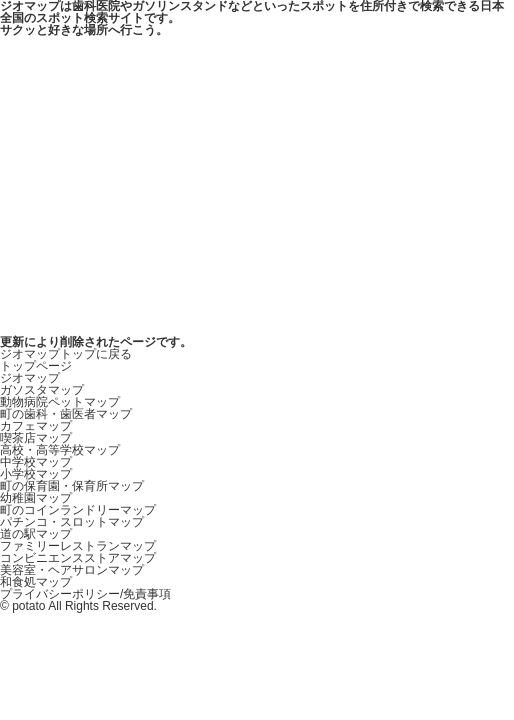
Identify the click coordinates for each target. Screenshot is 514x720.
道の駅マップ (36, 534)
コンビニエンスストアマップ (78, 558)
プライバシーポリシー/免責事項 (85, 594)
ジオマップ (30, 378)
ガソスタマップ (42, 390)
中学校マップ (36, 462)
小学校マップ (36, 474)
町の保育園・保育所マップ (72, 486)
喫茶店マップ (36, 438)
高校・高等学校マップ (60, 450)
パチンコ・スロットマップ (72, 522)
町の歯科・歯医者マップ (66, 414)
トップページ (36, 366)
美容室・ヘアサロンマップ (72, 570)
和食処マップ (36, 582)
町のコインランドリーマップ (78, 510)
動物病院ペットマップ (60, 402)
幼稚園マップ (36, 498)
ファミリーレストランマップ (78, 546)
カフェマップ (36, 426)
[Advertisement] (257, 186)
